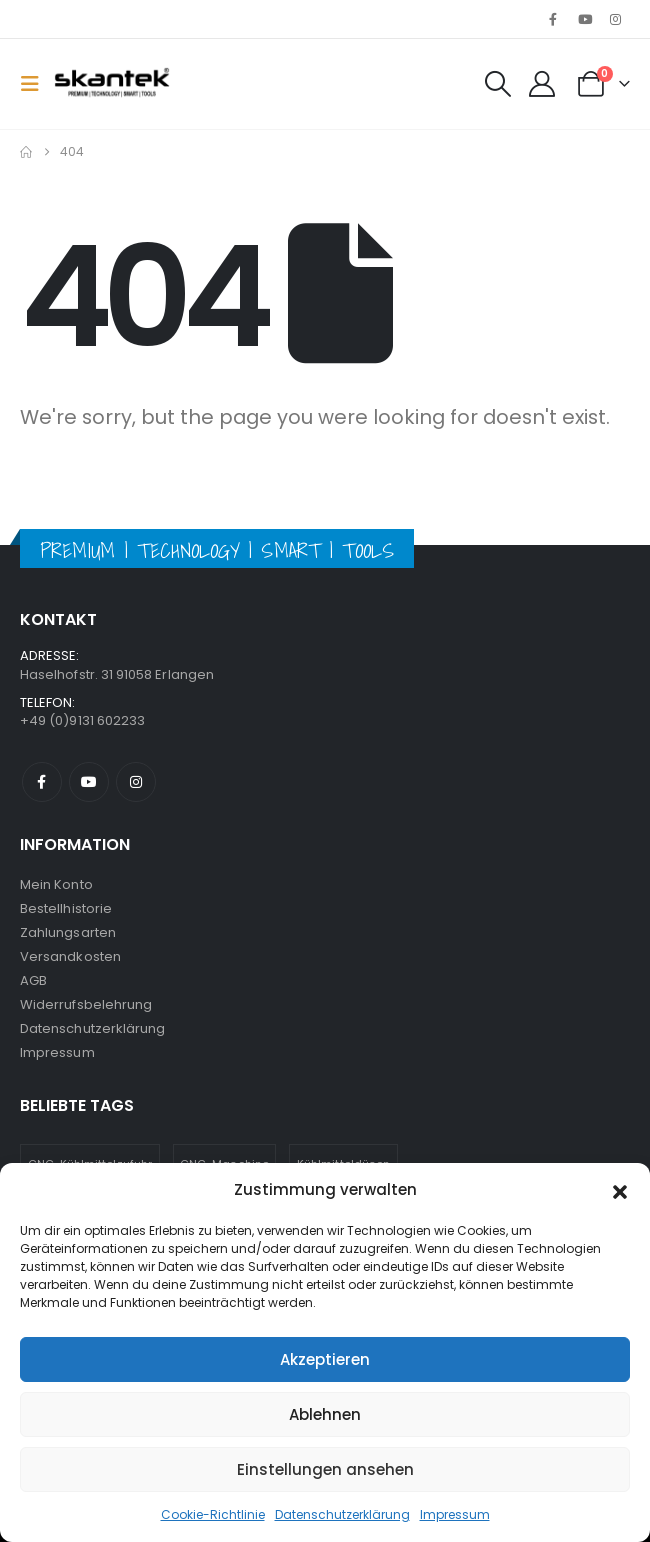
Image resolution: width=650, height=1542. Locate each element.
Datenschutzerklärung (342, 1514)
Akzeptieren (325, 1359)
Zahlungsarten (68, 932)
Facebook (42, 782)
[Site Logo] (112, 84)
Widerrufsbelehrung (86, 1004)
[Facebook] (553, 19)
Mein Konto (56, 884)
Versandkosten (70, 956)
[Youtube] (585, 19)
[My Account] (541, 84)
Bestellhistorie (66, 908)
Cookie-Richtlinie (213, 1514)
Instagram (136, 782)
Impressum (455, 1514)
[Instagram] (616, 19)
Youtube (89, 782)
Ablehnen (325, 1414)
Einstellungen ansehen (325, 1469)
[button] (620, 1190)
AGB (33, 980)
